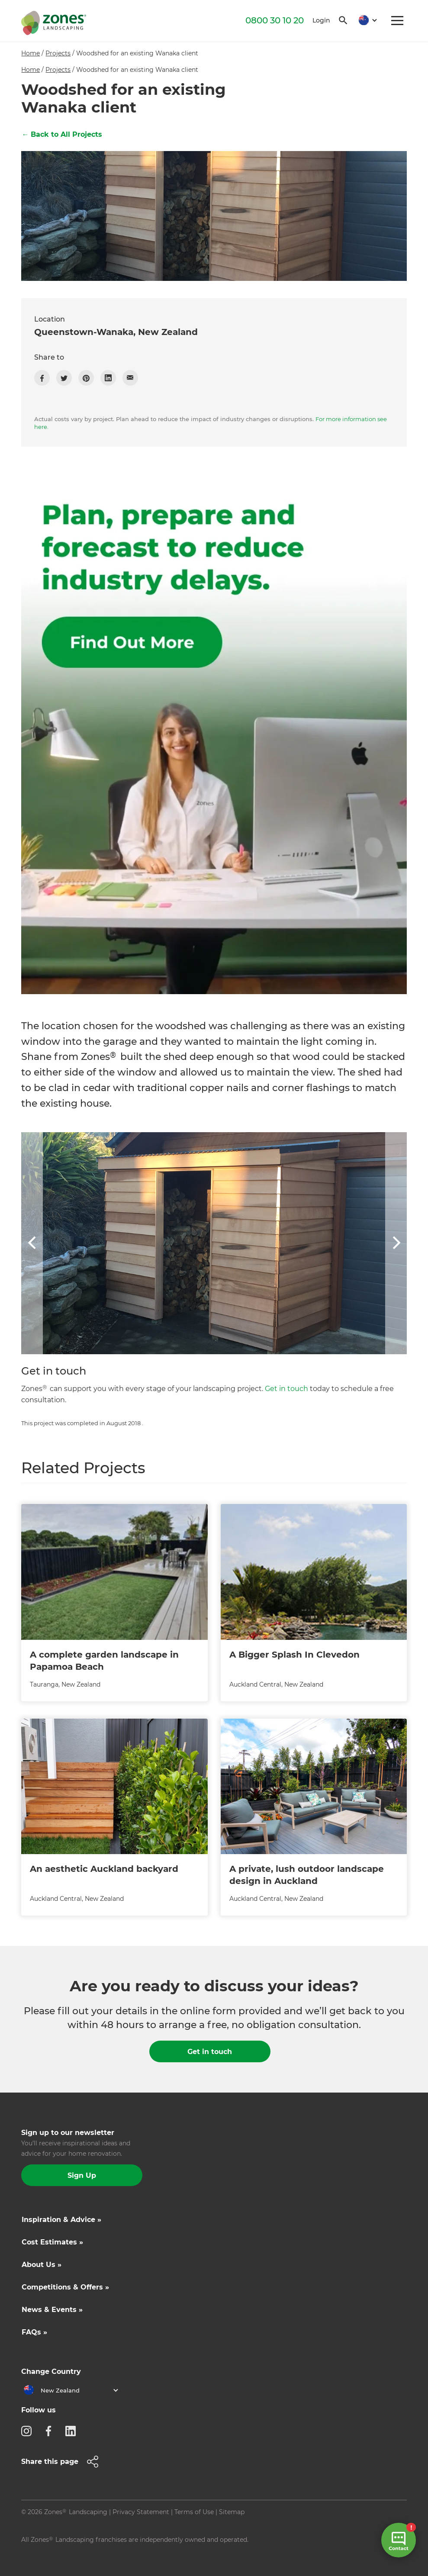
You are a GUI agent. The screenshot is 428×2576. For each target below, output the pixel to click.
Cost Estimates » (52, 2242)
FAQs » (34, 2332)
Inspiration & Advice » (61, 2219)
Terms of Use (194, 2512)
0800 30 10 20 (274, 20)
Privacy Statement (141, 2512)
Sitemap (232, 2512)
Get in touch (286, 1389)
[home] (53, 21)
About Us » (41, 2264)
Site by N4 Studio (47, 2553)
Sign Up (82, 2175)
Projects (58, 53)
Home (30, 53)
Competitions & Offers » (65, 2287)
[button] (365, 20)
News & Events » (52, 2310)
